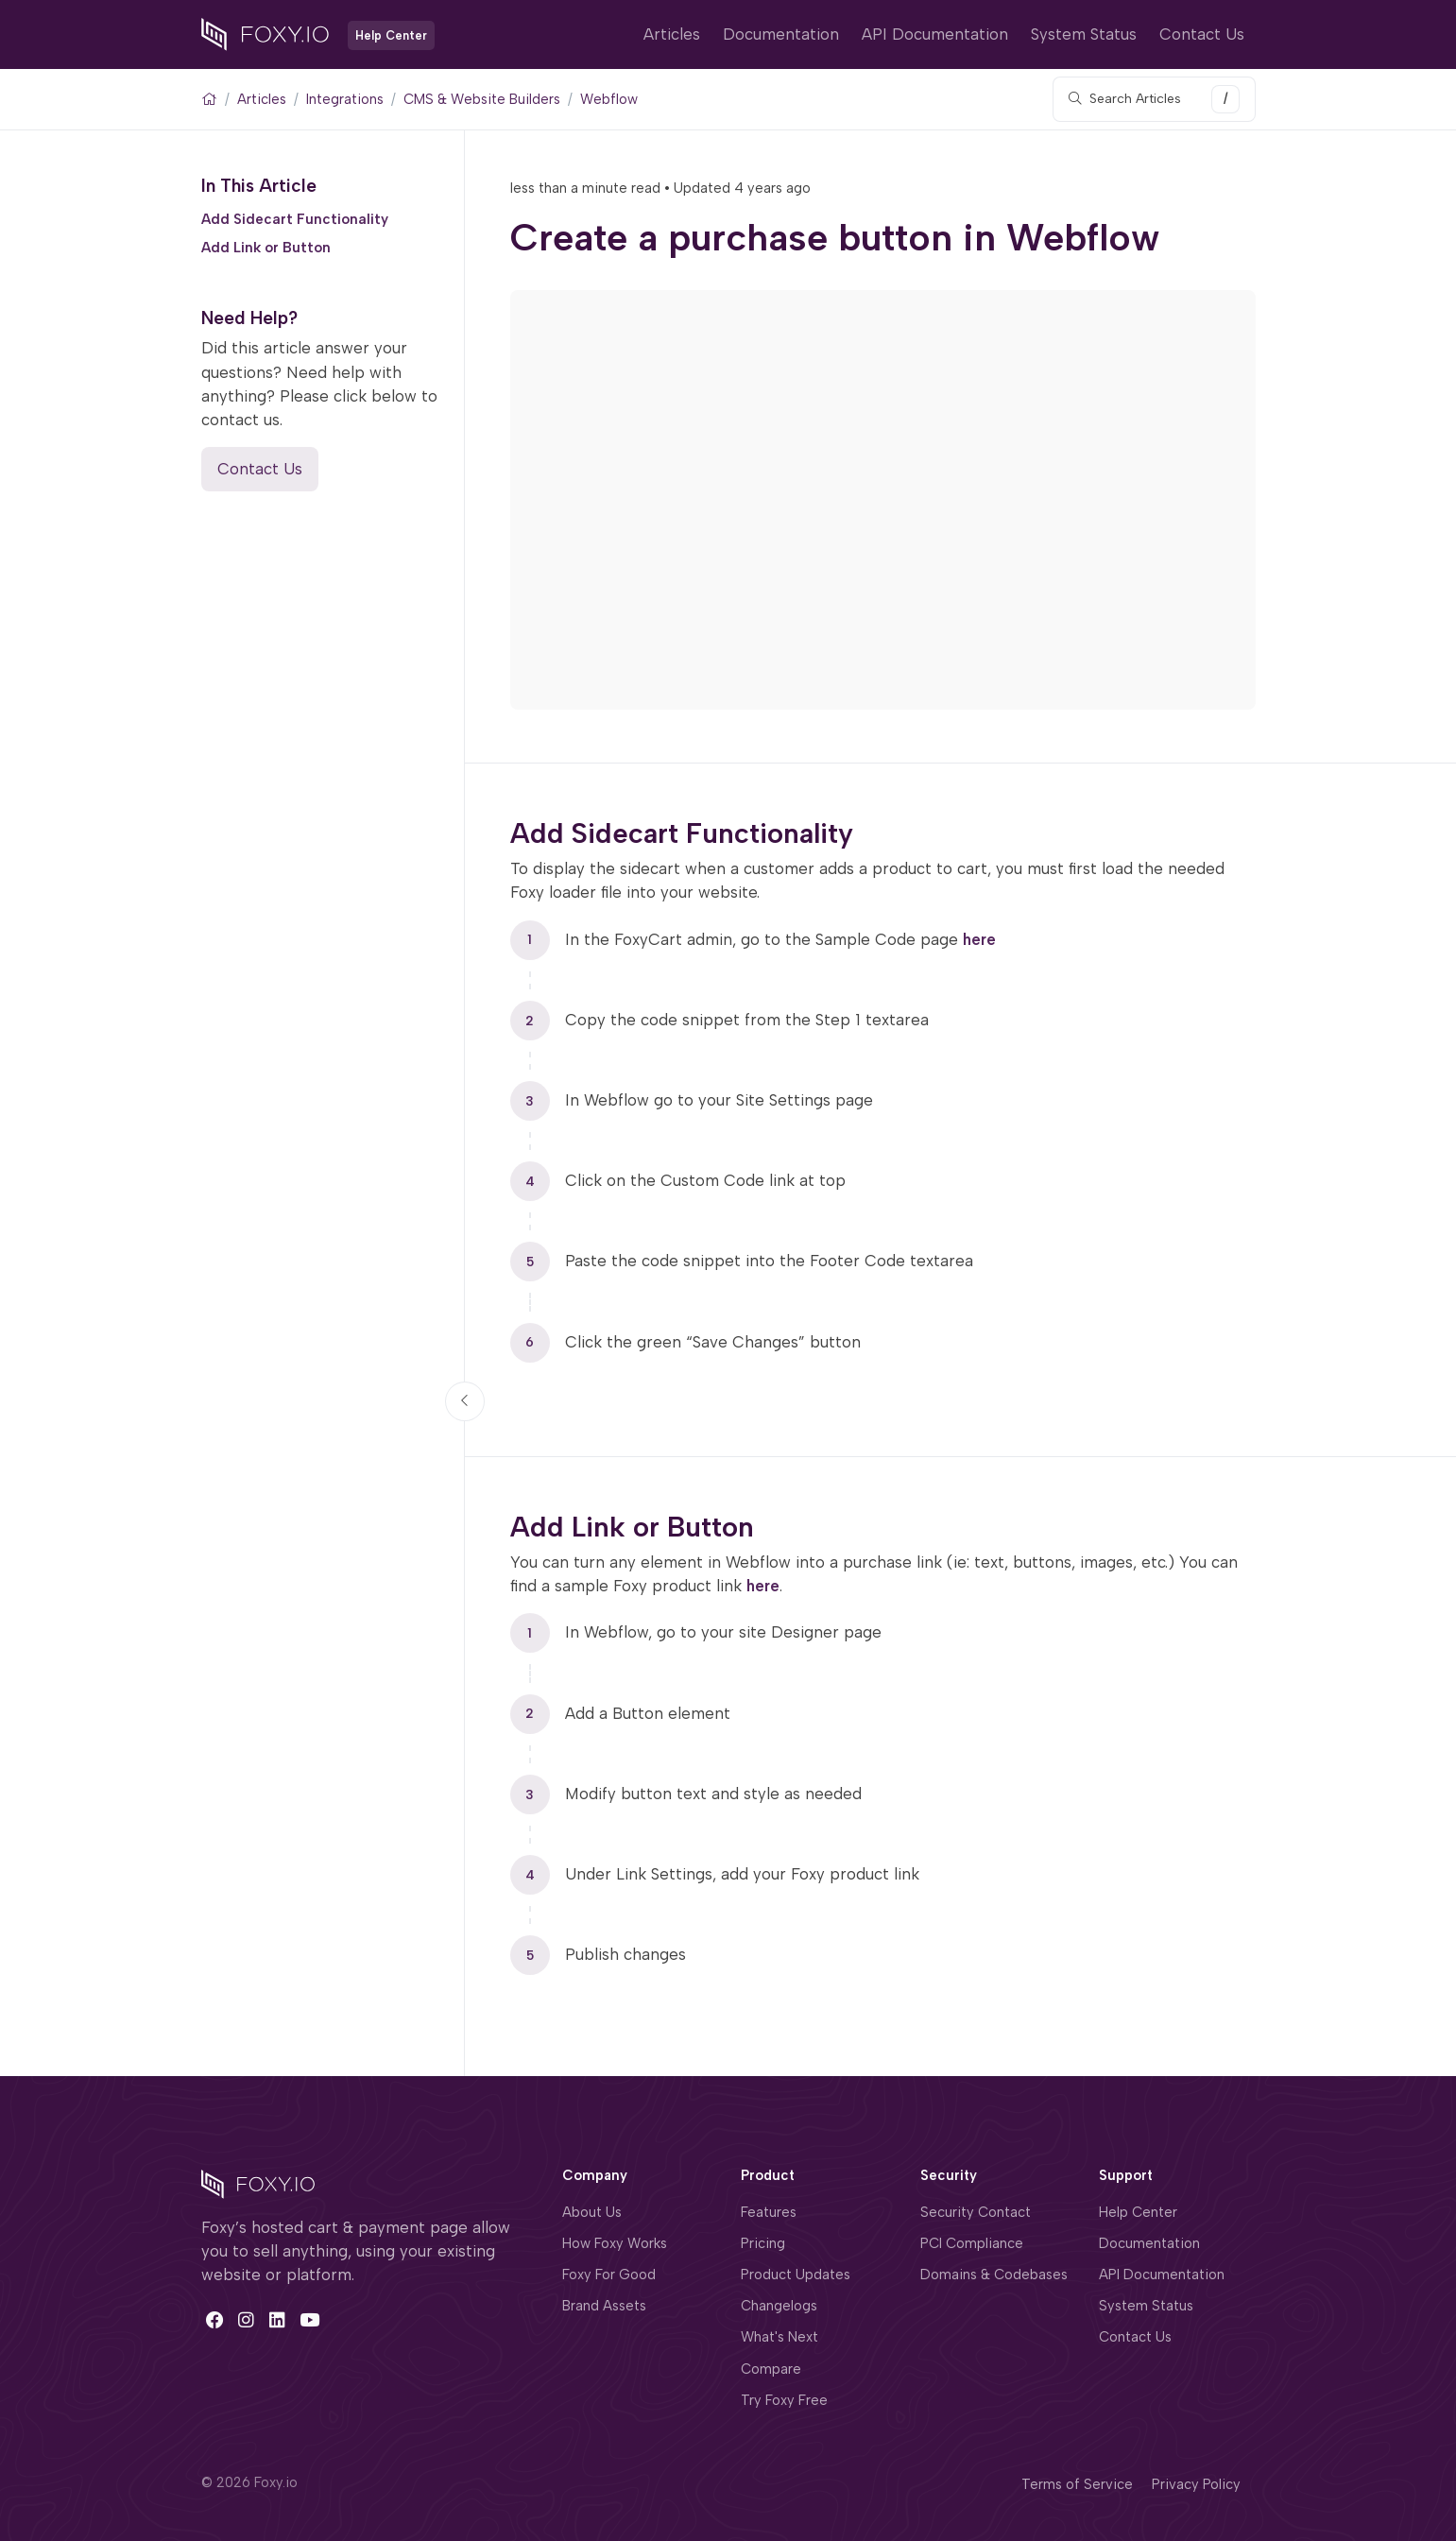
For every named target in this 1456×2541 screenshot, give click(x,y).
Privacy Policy (1196, 2484)
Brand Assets (604, 2305)
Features (769, 2212)
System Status (1084, 34)
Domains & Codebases (994, 2274)
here (979, 938)
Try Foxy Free (784, 2400)
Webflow (609, 99)
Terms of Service (1077, 2484)
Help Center (1138, 2212)
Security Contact (975, 2212)
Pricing (763, 2243)
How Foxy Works (614, 2243)
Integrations (345, 99)
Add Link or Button (266, 247)
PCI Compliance (971, 2243)
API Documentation (935, 34)
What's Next (779, 2336)
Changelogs (779, 2305)
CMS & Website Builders (481, 99)
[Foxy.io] (265, 33)
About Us (592, 2212)
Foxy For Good (609, 2274)
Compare (771, 2369)
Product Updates (795, 2274)
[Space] (258, 2182)
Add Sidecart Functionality (294, 218)
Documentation (781, 34)
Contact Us (1201, 34)
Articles (671, 34)
